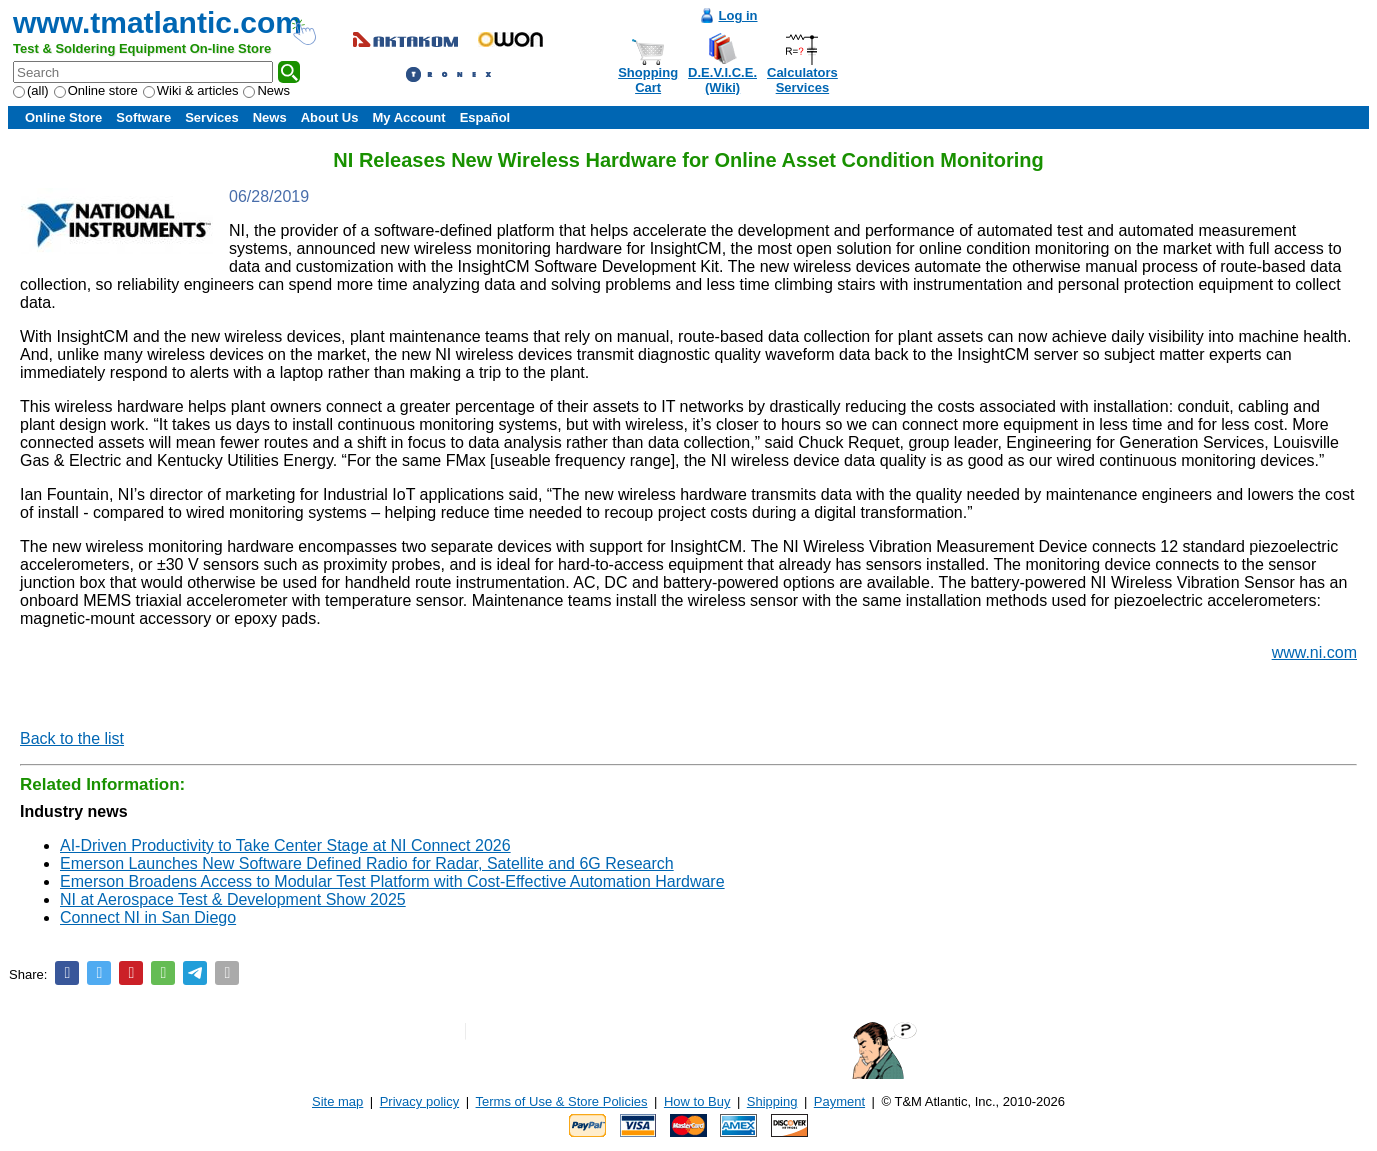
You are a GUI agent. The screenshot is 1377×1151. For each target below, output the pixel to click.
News (266, 90)
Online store (96, 90)
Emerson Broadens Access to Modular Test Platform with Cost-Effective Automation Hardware (392, 881)
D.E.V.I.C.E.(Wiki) (722, 80)
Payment (839, 1101)
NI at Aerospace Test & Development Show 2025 (233, 899)
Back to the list (72, 738)
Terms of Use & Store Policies (562, 1101)
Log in (738, 15)
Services (212, 117)
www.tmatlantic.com (157, 22)
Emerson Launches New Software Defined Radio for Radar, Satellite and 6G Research (367, 863)
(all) (31, 90)
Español (485, 117)
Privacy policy (419, 1101)
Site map (337, 1101)
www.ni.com (1314, 652)
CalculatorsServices (802, 80)
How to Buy (697, 1101)
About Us (330, 117)
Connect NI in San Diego (148, 917)
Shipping (772, 1101)
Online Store (63, 117)
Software (143, 117)
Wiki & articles (191, 90)
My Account (408, 117)
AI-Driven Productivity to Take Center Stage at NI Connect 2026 (285, 845)
